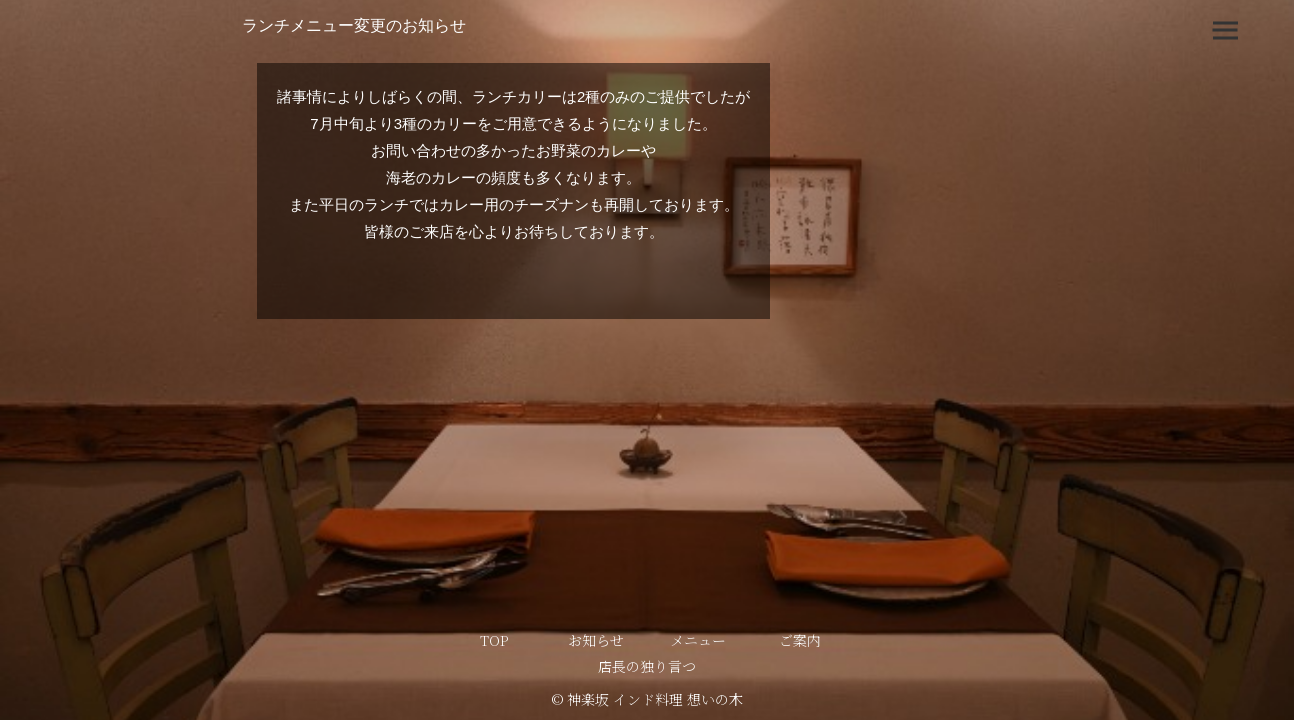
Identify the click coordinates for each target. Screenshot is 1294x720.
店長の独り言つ (647, 666)
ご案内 (800, 640)
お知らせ (596, 640)
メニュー (698, 640)
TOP (494, 640)
